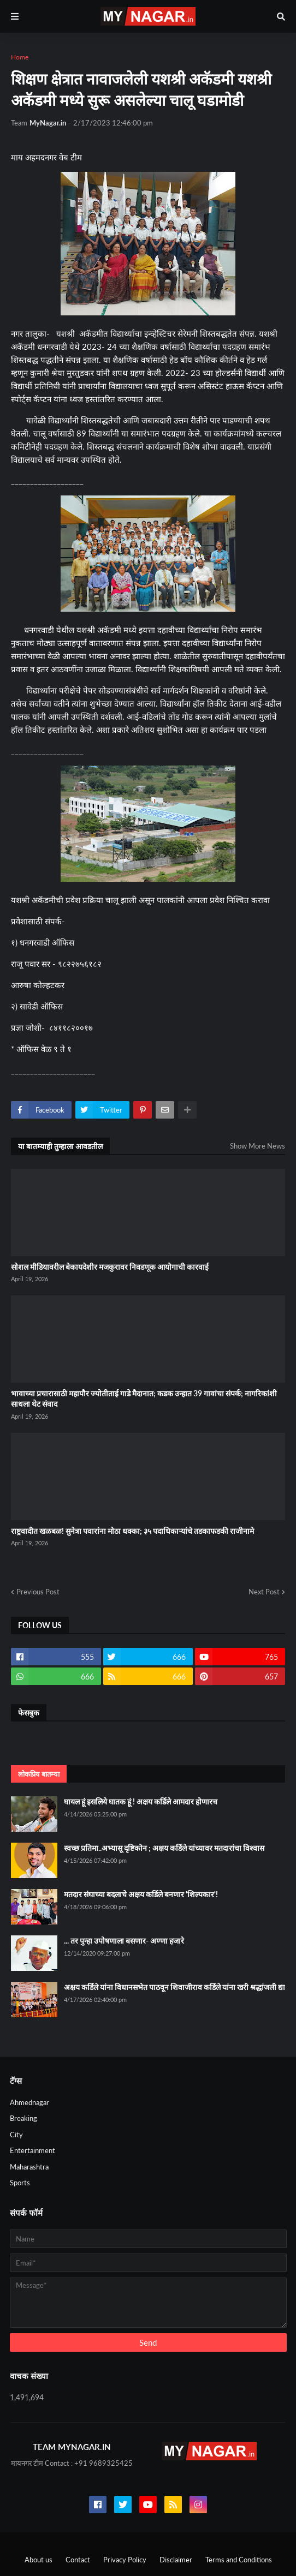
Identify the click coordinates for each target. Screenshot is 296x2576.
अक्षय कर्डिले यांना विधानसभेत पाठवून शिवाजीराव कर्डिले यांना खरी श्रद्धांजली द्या (174, 1987)
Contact (78, 2559)
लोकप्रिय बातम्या (39, 1774)
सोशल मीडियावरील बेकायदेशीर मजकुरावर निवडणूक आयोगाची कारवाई (110, 1266)
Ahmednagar (29, 2102)
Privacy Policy (124, 2559)
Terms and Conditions (238, 2559)
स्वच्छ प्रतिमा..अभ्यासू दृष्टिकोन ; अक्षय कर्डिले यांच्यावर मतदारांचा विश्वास (164, 1847)
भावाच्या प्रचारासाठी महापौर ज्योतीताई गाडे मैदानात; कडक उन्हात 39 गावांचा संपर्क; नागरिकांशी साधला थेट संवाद (144, 1399)
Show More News (257, 1145)
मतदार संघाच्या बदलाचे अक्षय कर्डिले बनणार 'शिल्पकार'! (141, 1894)
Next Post (264, 1591)
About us (38, 2559)
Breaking (23, 2118)
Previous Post (38, 1591)
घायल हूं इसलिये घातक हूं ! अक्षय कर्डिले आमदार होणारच (140, 1801)
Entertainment (32, 2150)
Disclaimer (175, 2559)
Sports (20, 2182)
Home (19, 57)
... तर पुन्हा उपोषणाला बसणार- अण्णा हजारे (124, 1940)
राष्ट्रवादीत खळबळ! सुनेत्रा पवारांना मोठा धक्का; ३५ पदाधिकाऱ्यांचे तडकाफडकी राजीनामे (132, 1530)
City (16, 2134)
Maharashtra (29, 2166)
